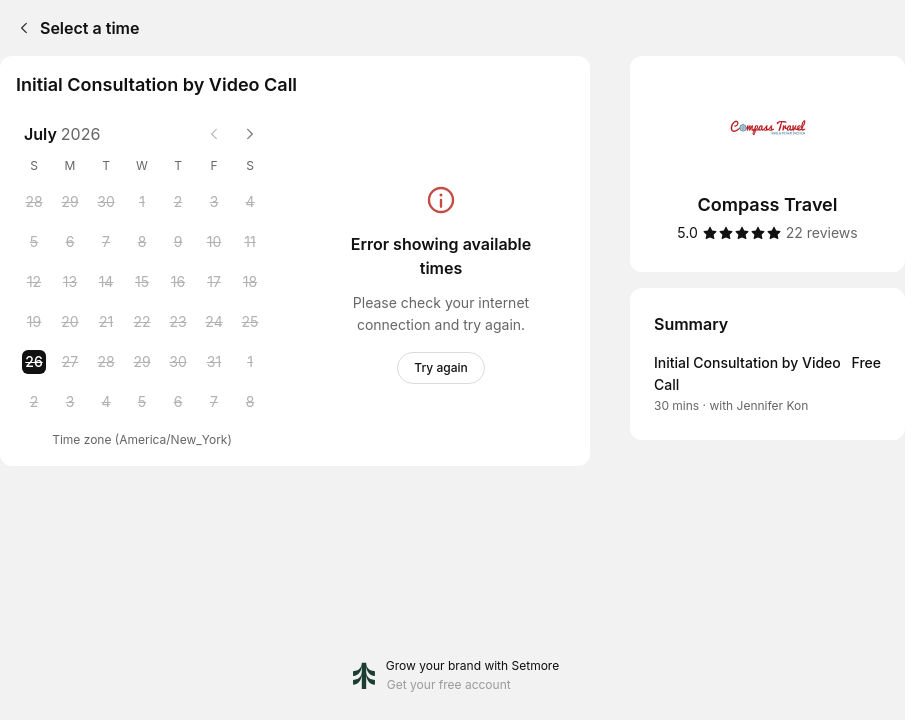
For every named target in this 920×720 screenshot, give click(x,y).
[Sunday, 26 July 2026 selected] (34, 362)
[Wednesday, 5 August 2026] (142, 402)
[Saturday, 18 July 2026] (250, 282)
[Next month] (250, 134)
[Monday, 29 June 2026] (70, 202)
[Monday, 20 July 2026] (70, 322)
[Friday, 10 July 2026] (214, 242)
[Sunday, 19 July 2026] (34, 322)
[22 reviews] (822, 233)
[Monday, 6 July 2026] (70, 242)
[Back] (20, 28)
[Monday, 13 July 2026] (70, 282)
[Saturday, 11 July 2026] (250, 242)
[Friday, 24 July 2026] (214, 322)
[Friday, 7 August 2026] (214, 402)
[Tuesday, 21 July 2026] (106, 322)
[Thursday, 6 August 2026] (178, 402)
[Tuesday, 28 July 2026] (106, 362)
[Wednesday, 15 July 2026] (142, 282)
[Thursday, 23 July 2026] (178, 322)
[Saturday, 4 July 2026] (250, 202)
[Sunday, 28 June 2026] (34, 202)
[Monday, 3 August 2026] (70, 402)
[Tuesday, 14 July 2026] (106, 282)
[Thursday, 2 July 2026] (178, 202)
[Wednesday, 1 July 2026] (142, 202)
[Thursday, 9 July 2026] (178, 242)
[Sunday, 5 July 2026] (34, 242)
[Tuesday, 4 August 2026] (106, 402)
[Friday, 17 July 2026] (214, 282)
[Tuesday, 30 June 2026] (106, 202)
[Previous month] (214, 134)
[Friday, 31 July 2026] (214, 362)
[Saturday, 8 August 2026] (250, 402)
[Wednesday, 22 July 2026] (142, 322)
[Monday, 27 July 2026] (70, 362)
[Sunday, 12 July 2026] (34, 282)
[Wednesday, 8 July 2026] (142, 242)
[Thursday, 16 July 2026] (178, 282)
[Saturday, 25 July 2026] (250, 322)
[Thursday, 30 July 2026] (178, 362)
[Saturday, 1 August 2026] (250, 362)
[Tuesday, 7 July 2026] (106, 242)
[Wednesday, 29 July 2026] (142, 362)
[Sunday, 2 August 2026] (34, 402)
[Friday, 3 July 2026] (214, 202)
